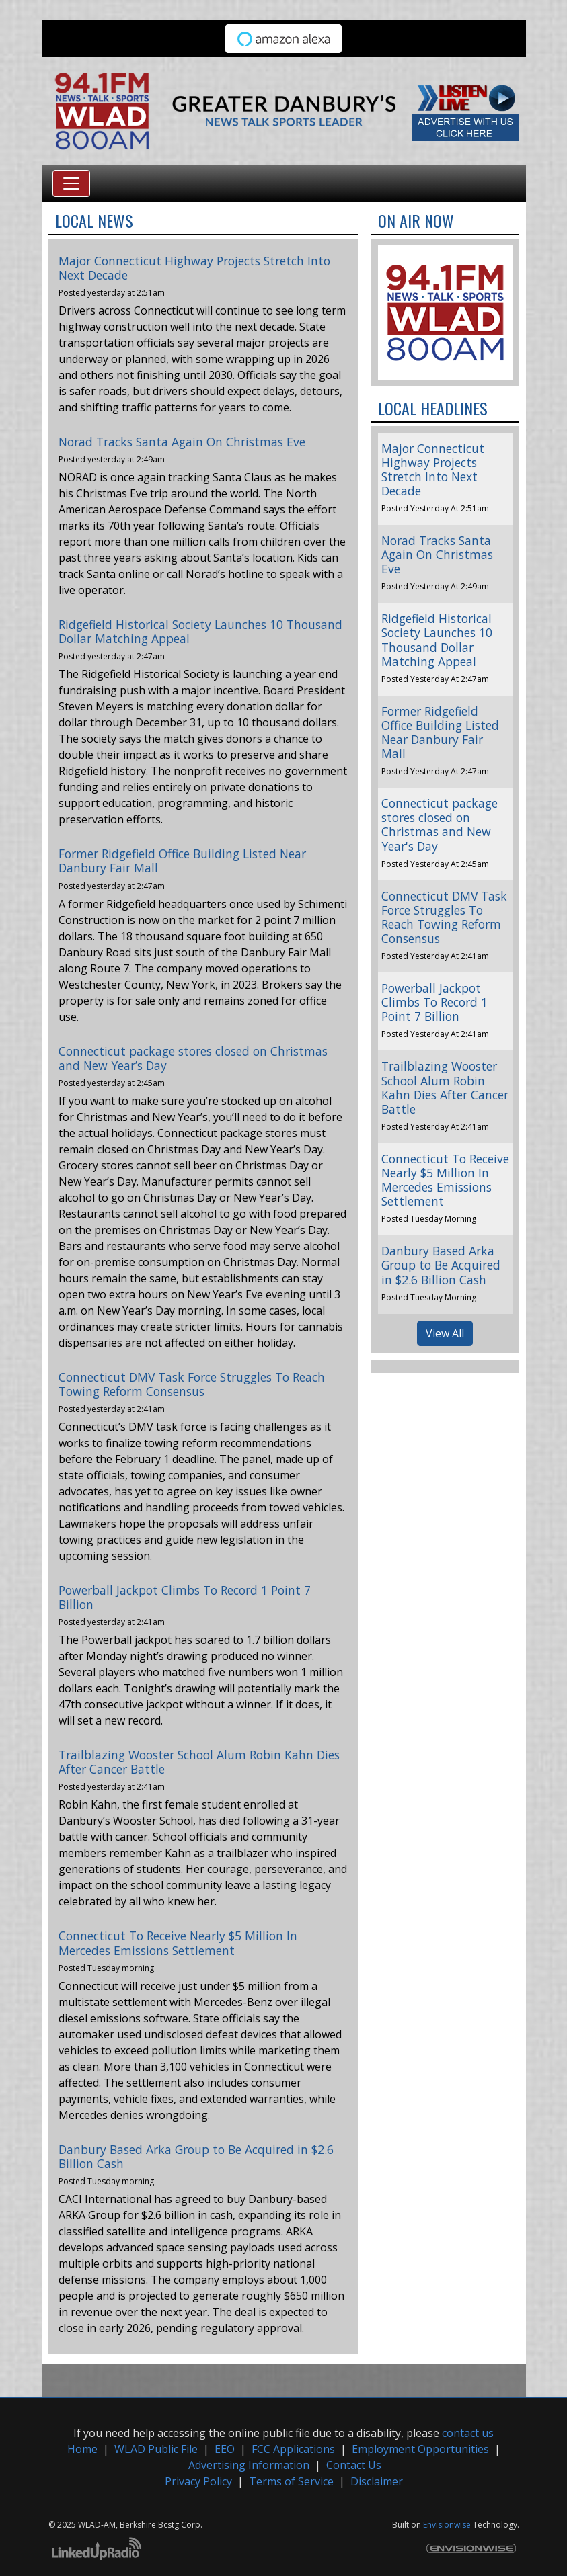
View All (445, 1333)
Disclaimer (376, 2481)
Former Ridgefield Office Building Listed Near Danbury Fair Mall (182, 860)
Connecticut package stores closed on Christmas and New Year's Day (439, 824)
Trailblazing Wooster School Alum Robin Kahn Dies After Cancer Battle (199, 1762)
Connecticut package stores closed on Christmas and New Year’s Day (193, 1058)
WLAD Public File (156, 2449)
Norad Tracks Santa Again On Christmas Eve (182, 441)
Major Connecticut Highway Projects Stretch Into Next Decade (194, 268)
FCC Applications (293, 2449)
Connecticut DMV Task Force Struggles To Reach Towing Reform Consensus (192, 1384)
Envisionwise (447, 2524)
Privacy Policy (198, 2481)
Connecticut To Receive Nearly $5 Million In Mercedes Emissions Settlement (178, 1942)
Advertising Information (248, 2465)
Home (82, 2449)
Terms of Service (291, 2481)
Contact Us (353, 2465)
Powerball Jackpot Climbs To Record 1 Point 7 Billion (185, 1597)
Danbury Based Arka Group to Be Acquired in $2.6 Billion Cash (196, 2156)
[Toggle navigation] (71, 183)
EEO (225, 2449)
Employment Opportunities (420, 2449)
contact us (468, 2432)
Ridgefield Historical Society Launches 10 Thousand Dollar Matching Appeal (200, 631)
